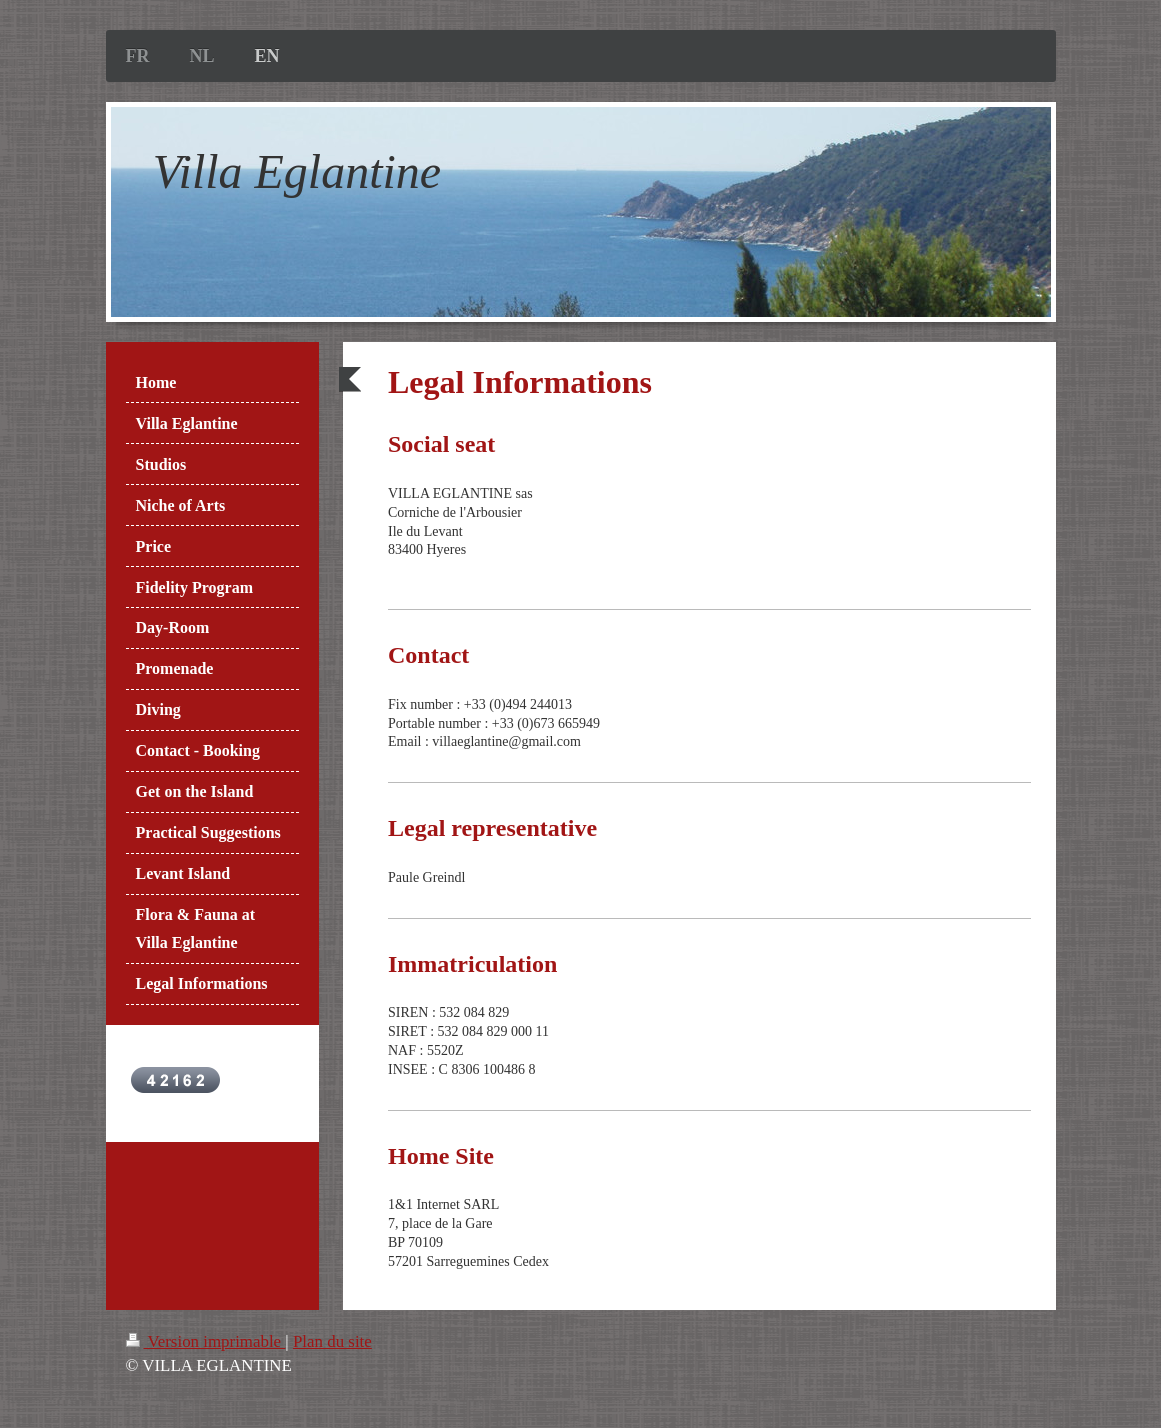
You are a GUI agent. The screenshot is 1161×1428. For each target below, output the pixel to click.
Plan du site (332, 1341)
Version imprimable (206, 1341)
